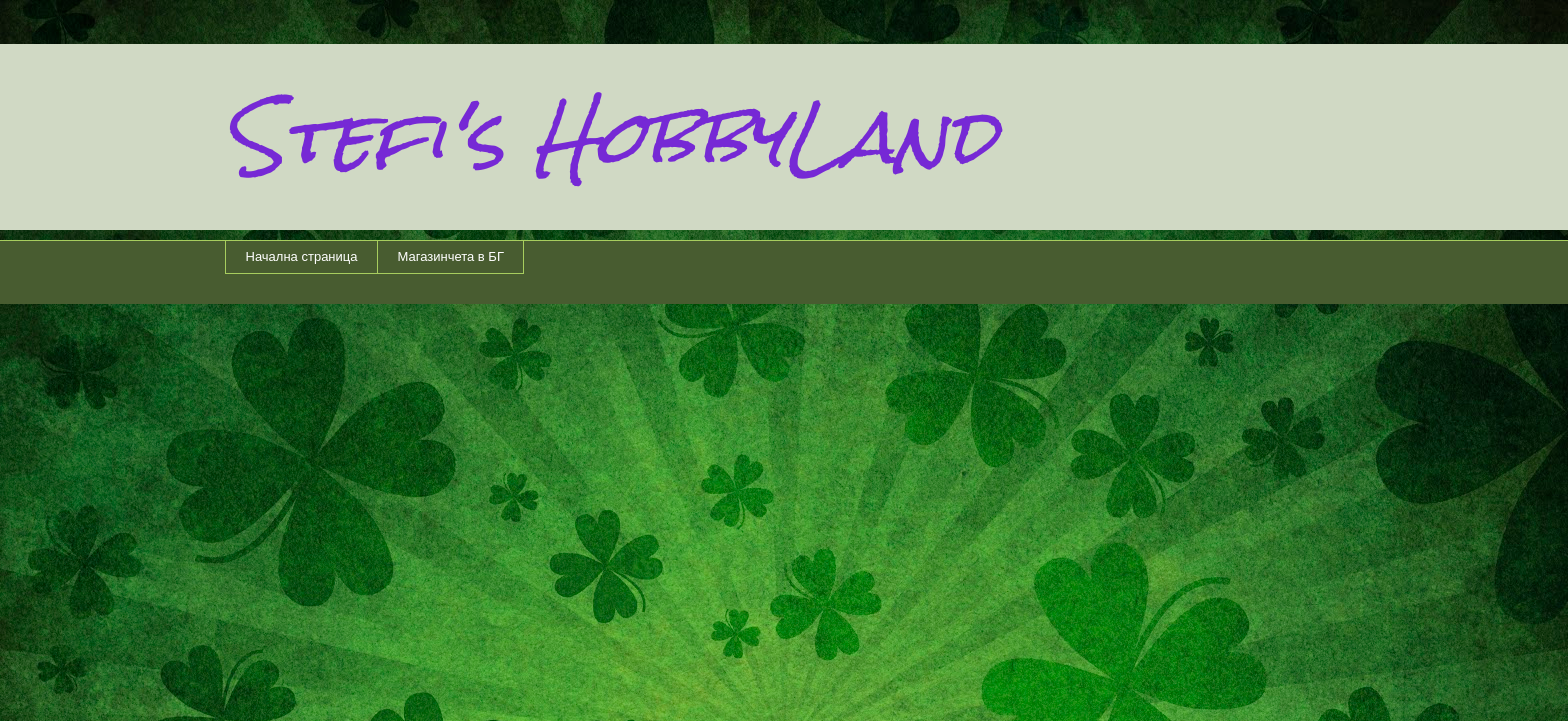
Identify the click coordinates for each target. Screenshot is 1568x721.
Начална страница (302, 256)
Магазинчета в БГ (450, 256)
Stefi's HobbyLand (610, 136)
